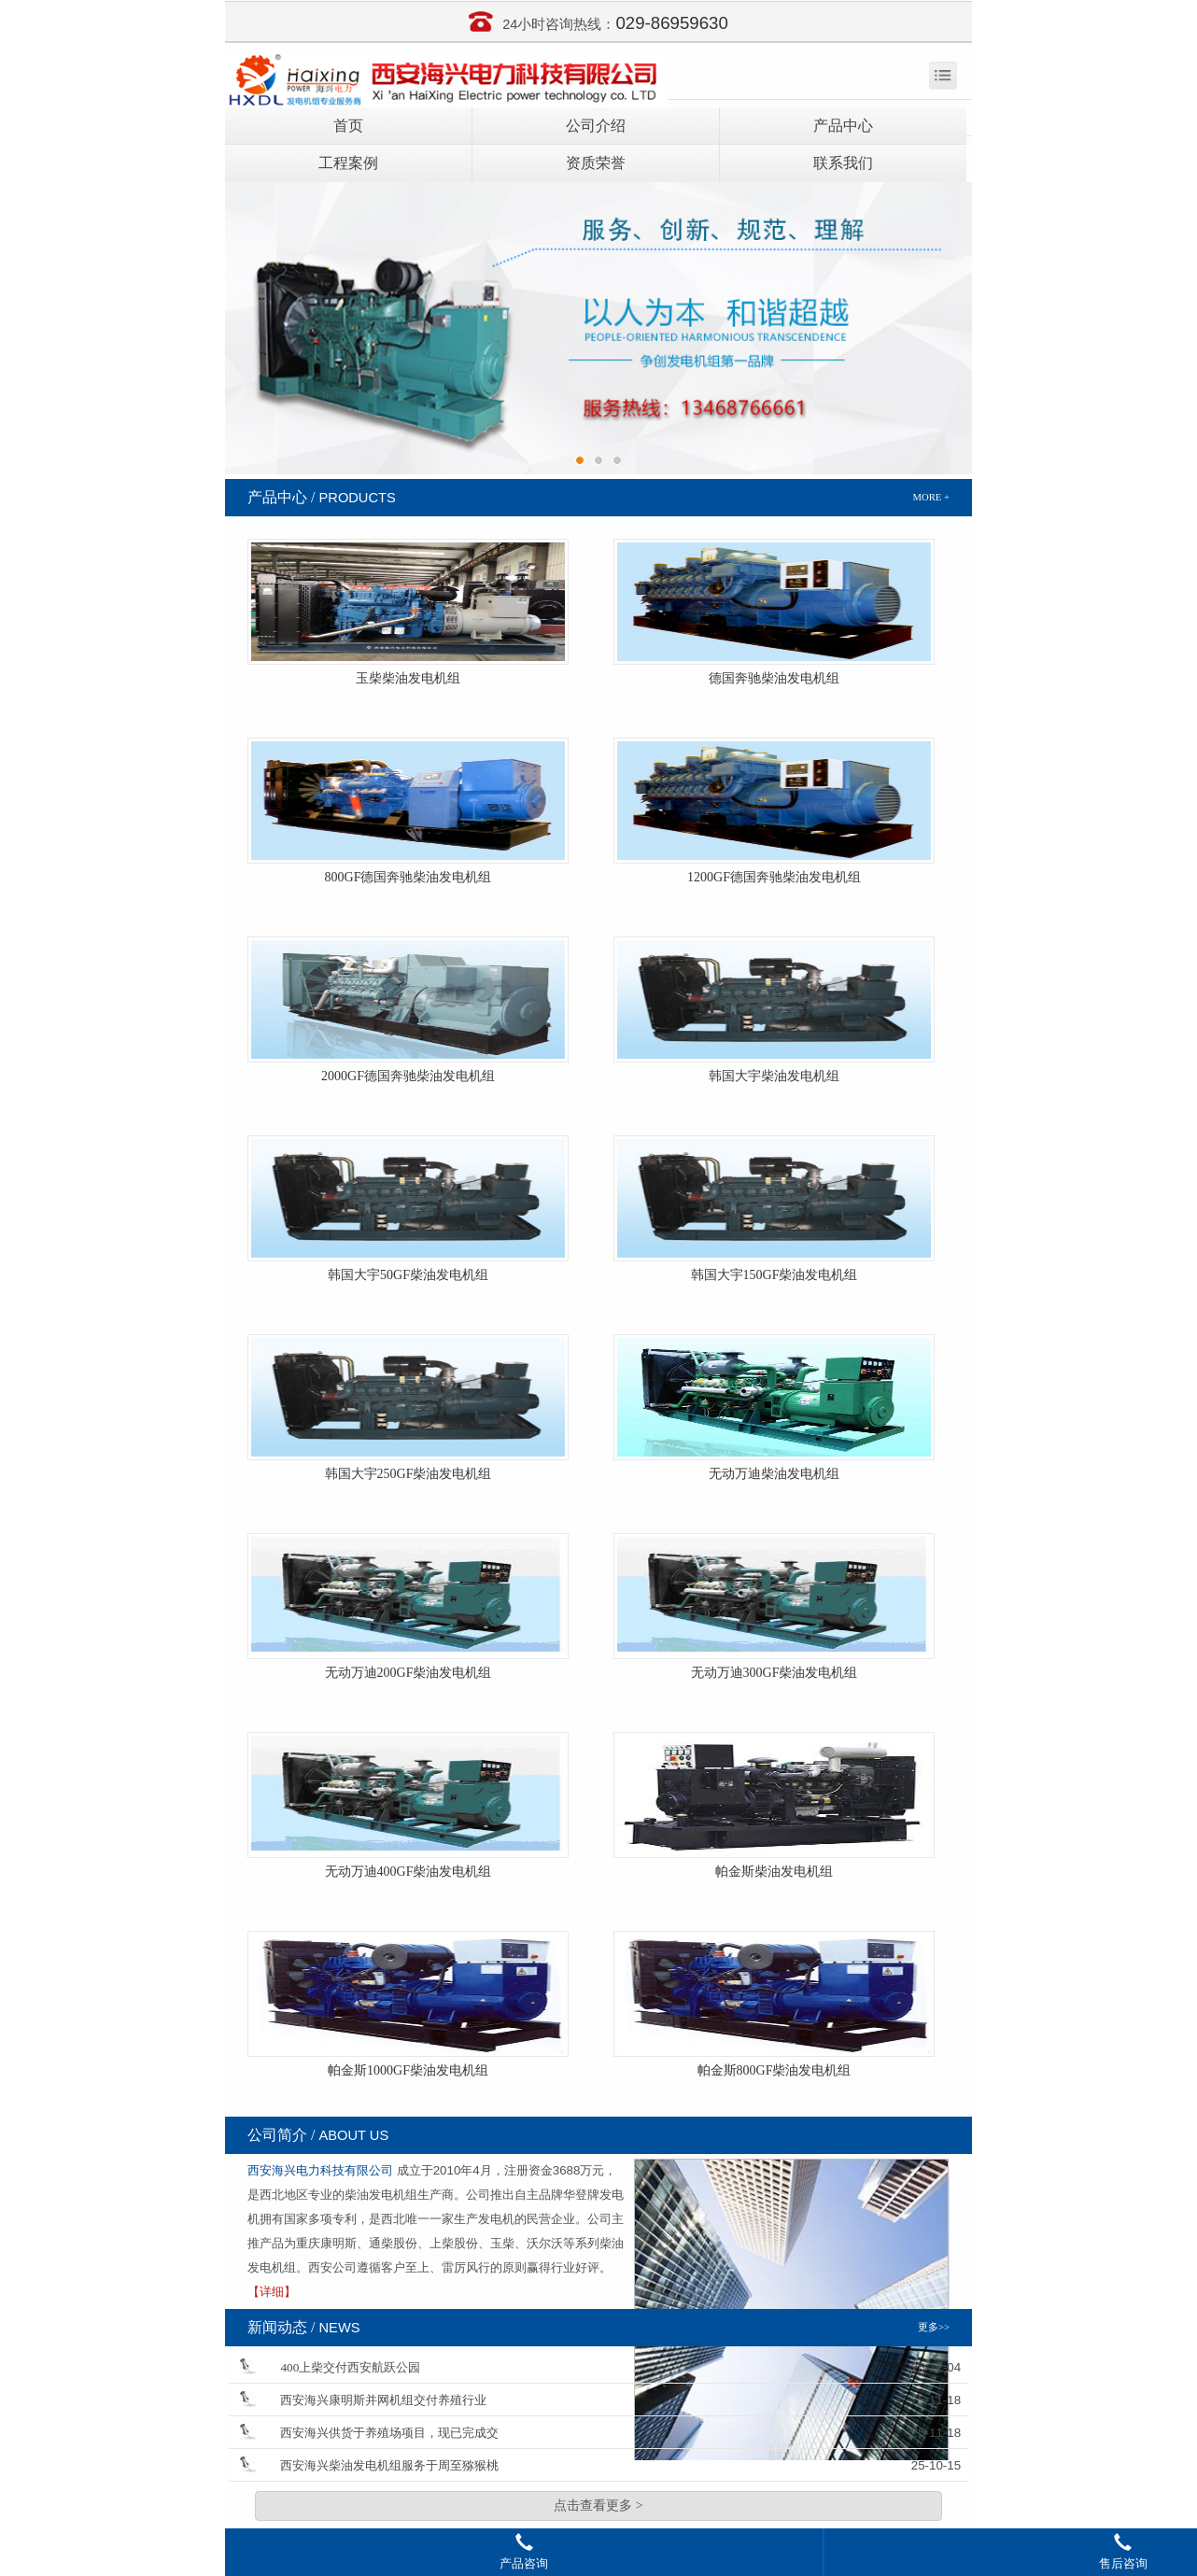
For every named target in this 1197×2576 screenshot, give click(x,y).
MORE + (931, 497)
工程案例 (348, 163)
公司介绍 (596, 126)
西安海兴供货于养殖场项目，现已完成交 (389, 2433)
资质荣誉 (596, 163)
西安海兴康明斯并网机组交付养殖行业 (383, 2400)
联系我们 (843, 163)
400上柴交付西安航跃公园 (350, 2367)
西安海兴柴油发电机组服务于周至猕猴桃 (389, 2465)
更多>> (934, 2327)
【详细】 (271, 2292)
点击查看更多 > (598, 2506)
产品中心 (843, 126)
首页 (348, 126)
